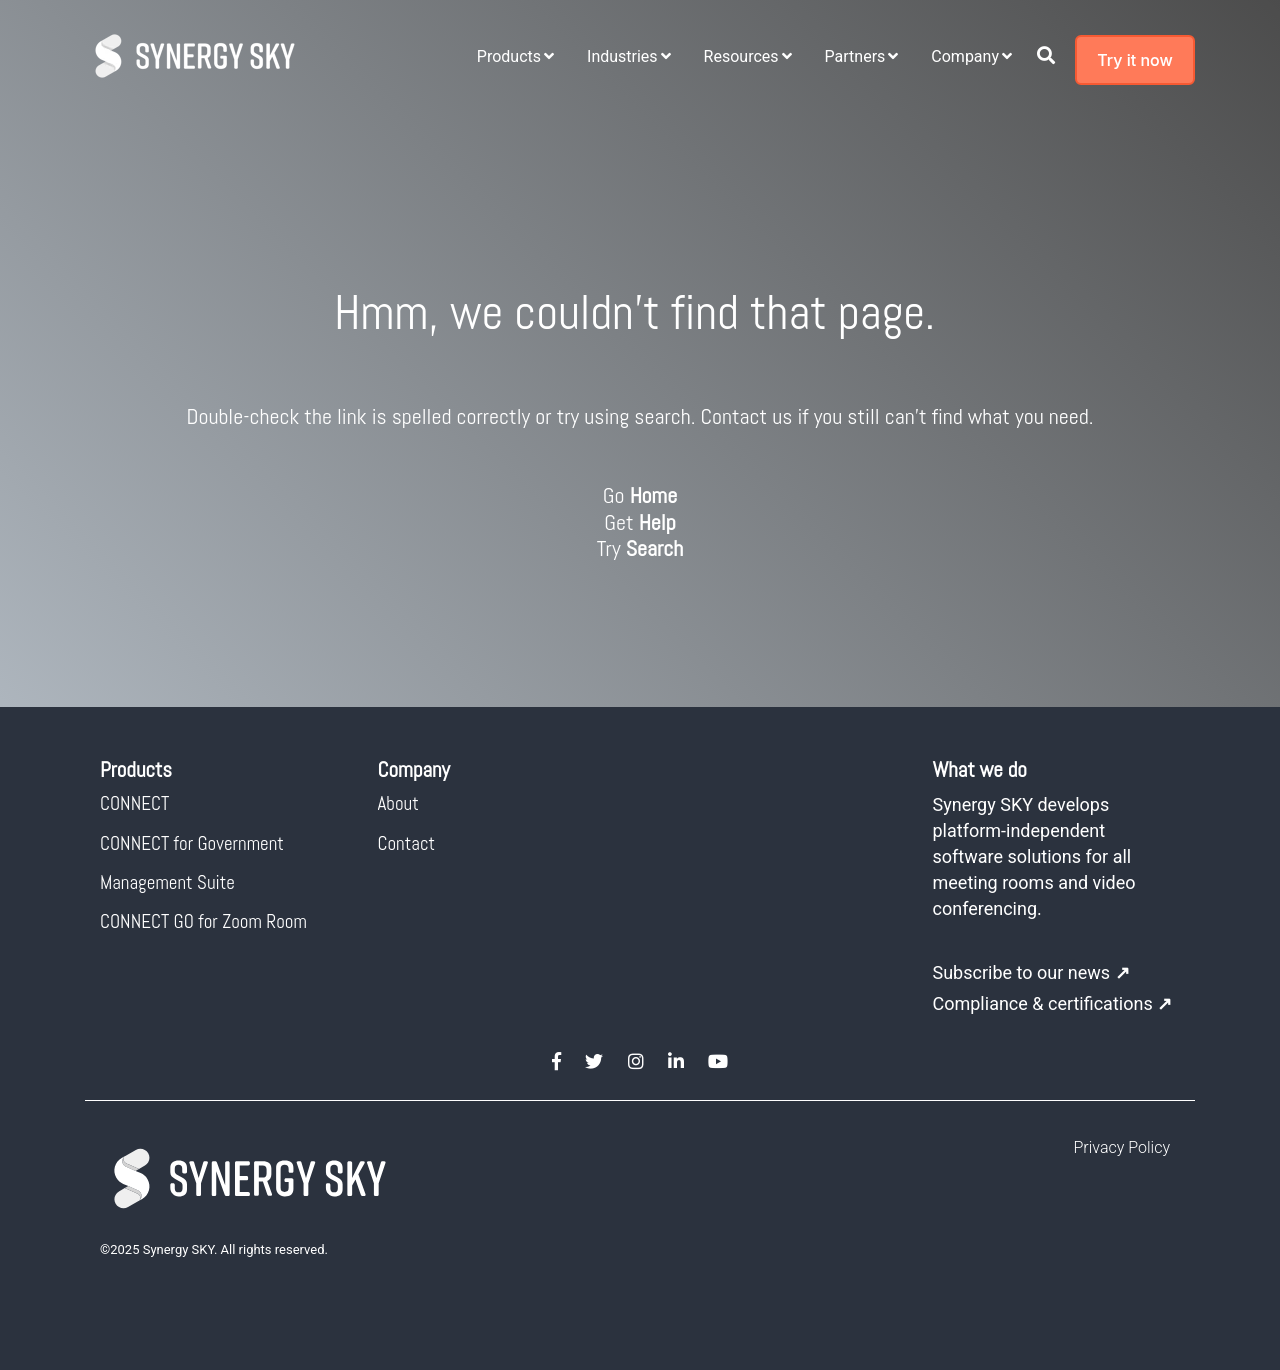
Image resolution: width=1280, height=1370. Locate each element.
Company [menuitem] (965, 56)
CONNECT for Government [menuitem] (192, 843)
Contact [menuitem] (407, 843)
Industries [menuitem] (622, 56)
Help (657, 522)
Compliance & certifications (1053, 1003)
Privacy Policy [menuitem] (1122, 1147)
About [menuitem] (398, 803)
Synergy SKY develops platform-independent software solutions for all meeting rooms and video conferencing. (1034, 856)
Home (654, 495)
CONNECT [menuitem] (134, 803)
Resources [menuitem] (741, 56)
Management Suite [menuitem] (167, 882)
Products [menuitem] (509, 56)
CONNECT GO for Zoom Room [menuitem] (203, 921)
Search (655, 548)
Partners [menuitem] (855, 56)
